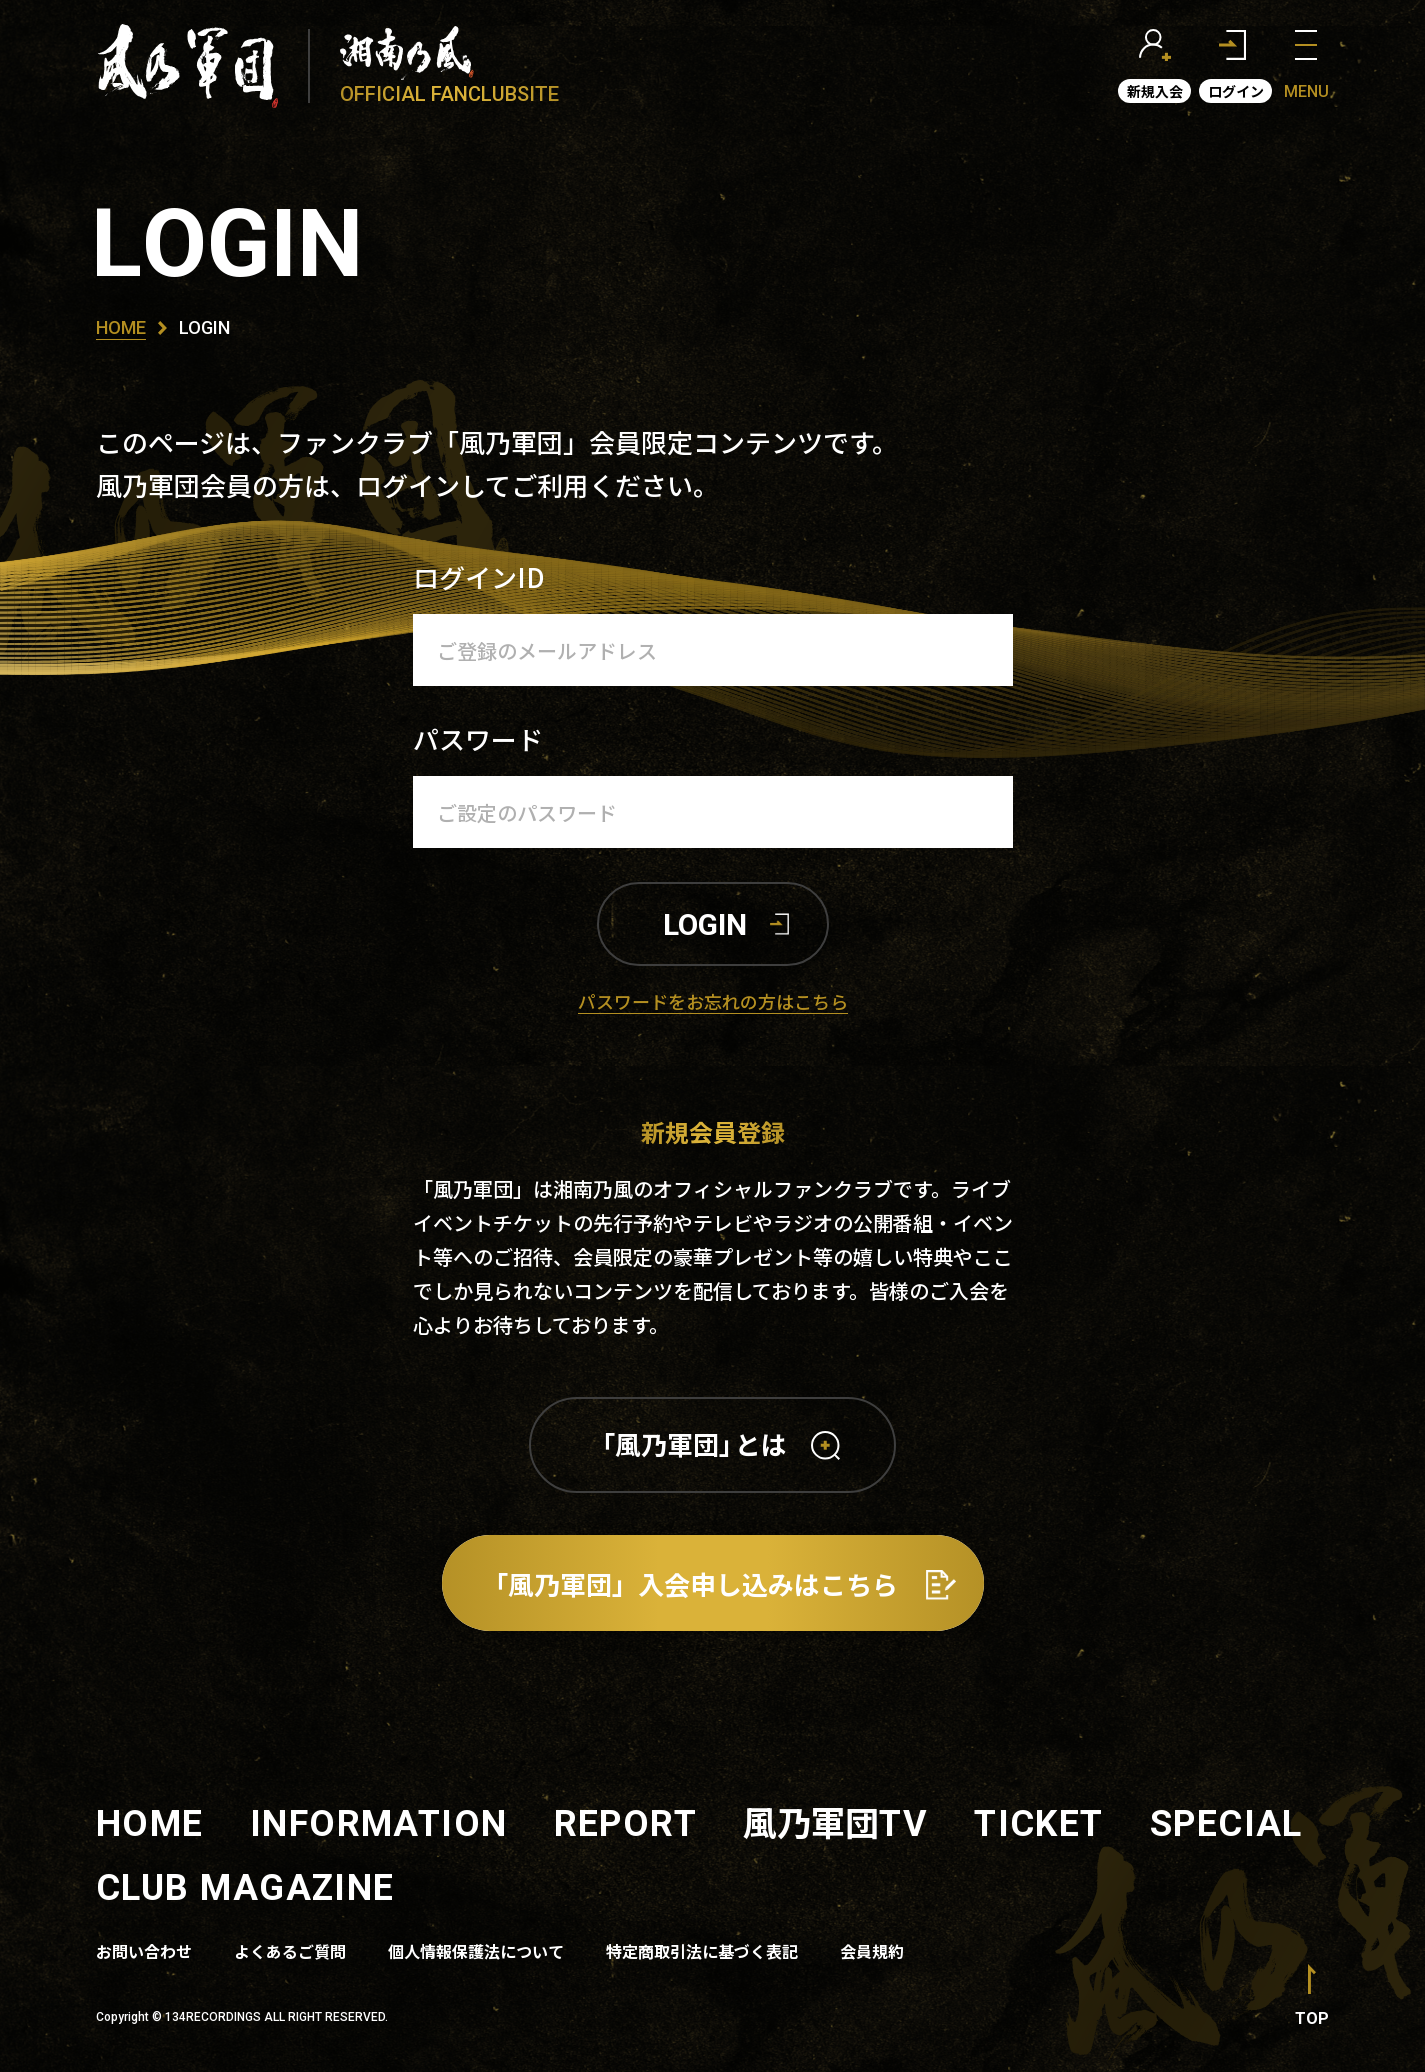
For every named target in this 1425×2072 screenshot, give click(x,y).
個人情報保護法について (476, 1951)
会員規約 (872, 1951)
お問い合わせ (144, 1951)
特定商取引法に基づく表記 (702, 1951)
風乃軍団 (835, 1821)
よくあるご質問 (290, 1951)
